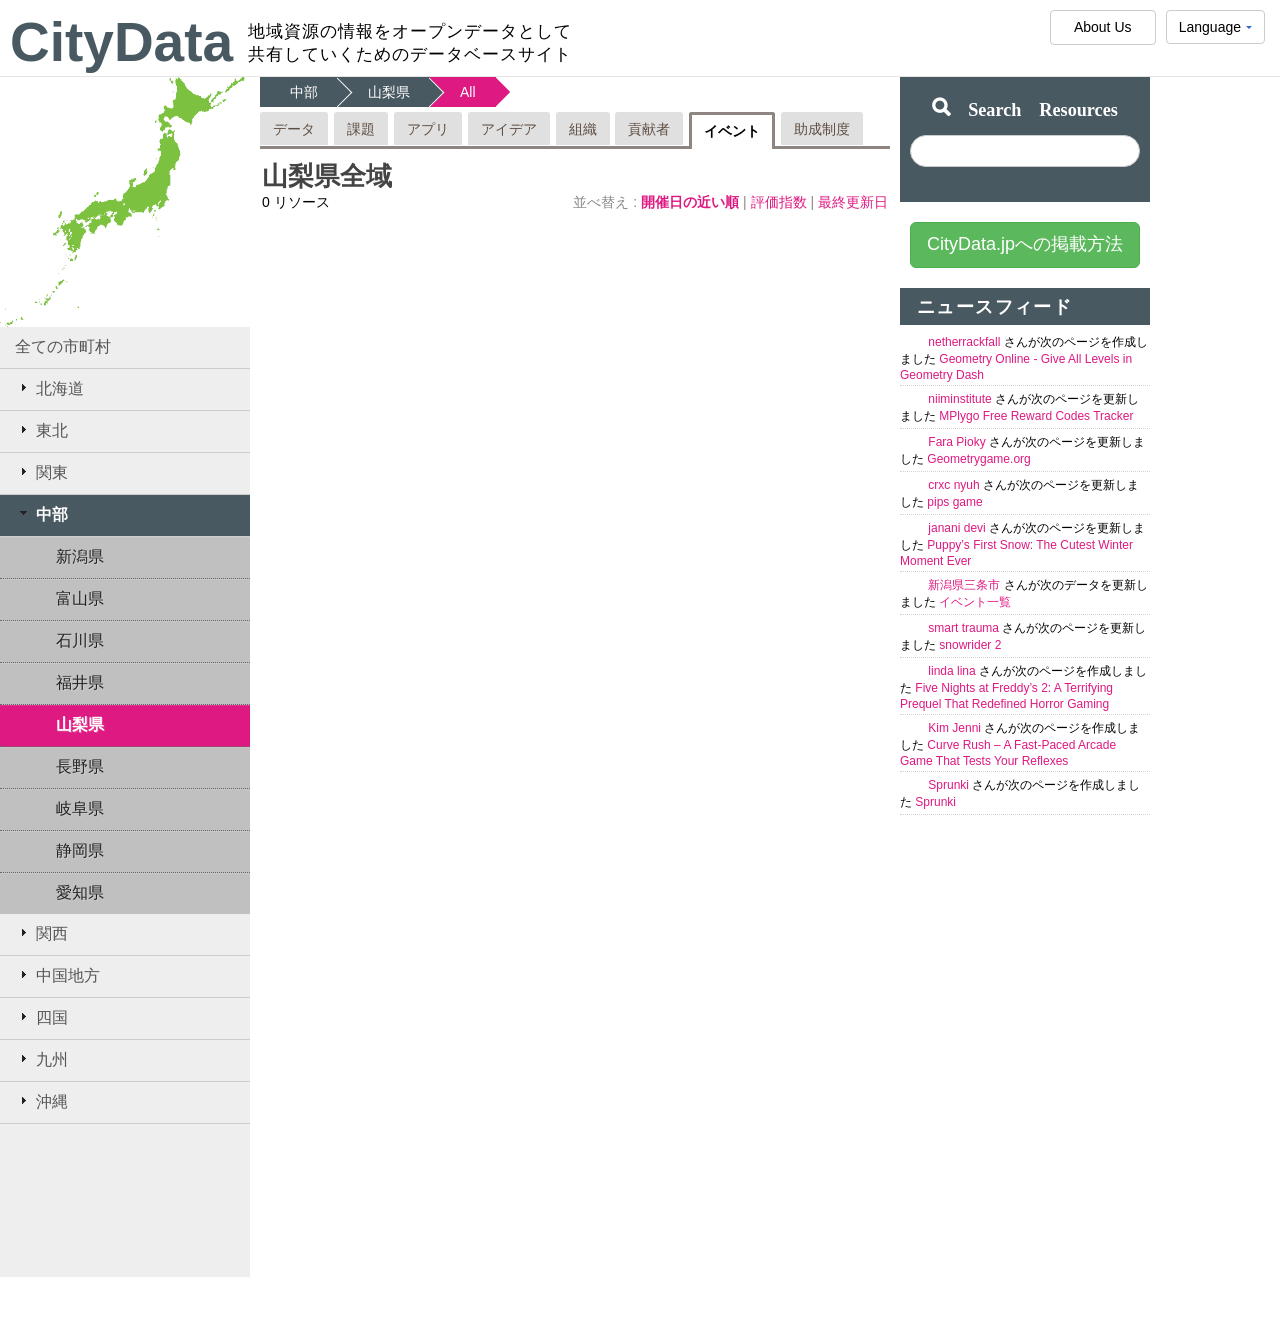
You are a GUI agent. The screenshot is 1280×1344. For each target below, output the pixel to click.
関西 (41, 933)
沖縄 (41, 1101)
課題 (361, 129)
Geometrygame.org (978, 459)
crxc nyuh (955, 485)
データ (294, 129)
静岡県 (80, 850)
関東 (41, 472)
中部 (41, 514)
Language (1215, 31)
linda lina (953, 671)
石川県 (80, 640)
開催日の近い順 (692, 202)
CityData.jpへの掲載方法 (1025, 244)
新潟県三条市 (965, 585)
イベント (732, 131)
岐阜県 (80, 808)
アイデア (509, 129)
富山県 (80, 598)
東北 (41, 430)
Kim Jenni (956, 728)
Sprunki (950, 785)
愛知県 (80, 892)
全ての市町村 (63, 346)
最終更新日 (853, 202)
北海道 (49, 388)
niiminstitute (961, 399)
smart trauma (965, 628)
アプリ (428, 129)
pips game (954, 502)
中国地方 (57, 975)
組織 (583, 129)
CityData (121, 42)
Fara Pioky (958, 442)
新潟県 (80, 556)
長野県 (80, 766)
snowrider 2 (970, 645)
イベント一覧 (975, 602)
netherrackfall (965, 342)
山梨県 (80, 724)
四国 (41, 1017)
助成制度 (822, 129)
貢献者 (649, 129)
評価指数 (781, 202)
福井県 (80, 682)
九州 (41, 1059)
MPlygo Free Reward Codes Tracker (1036, 416)
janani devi (958, 528)
